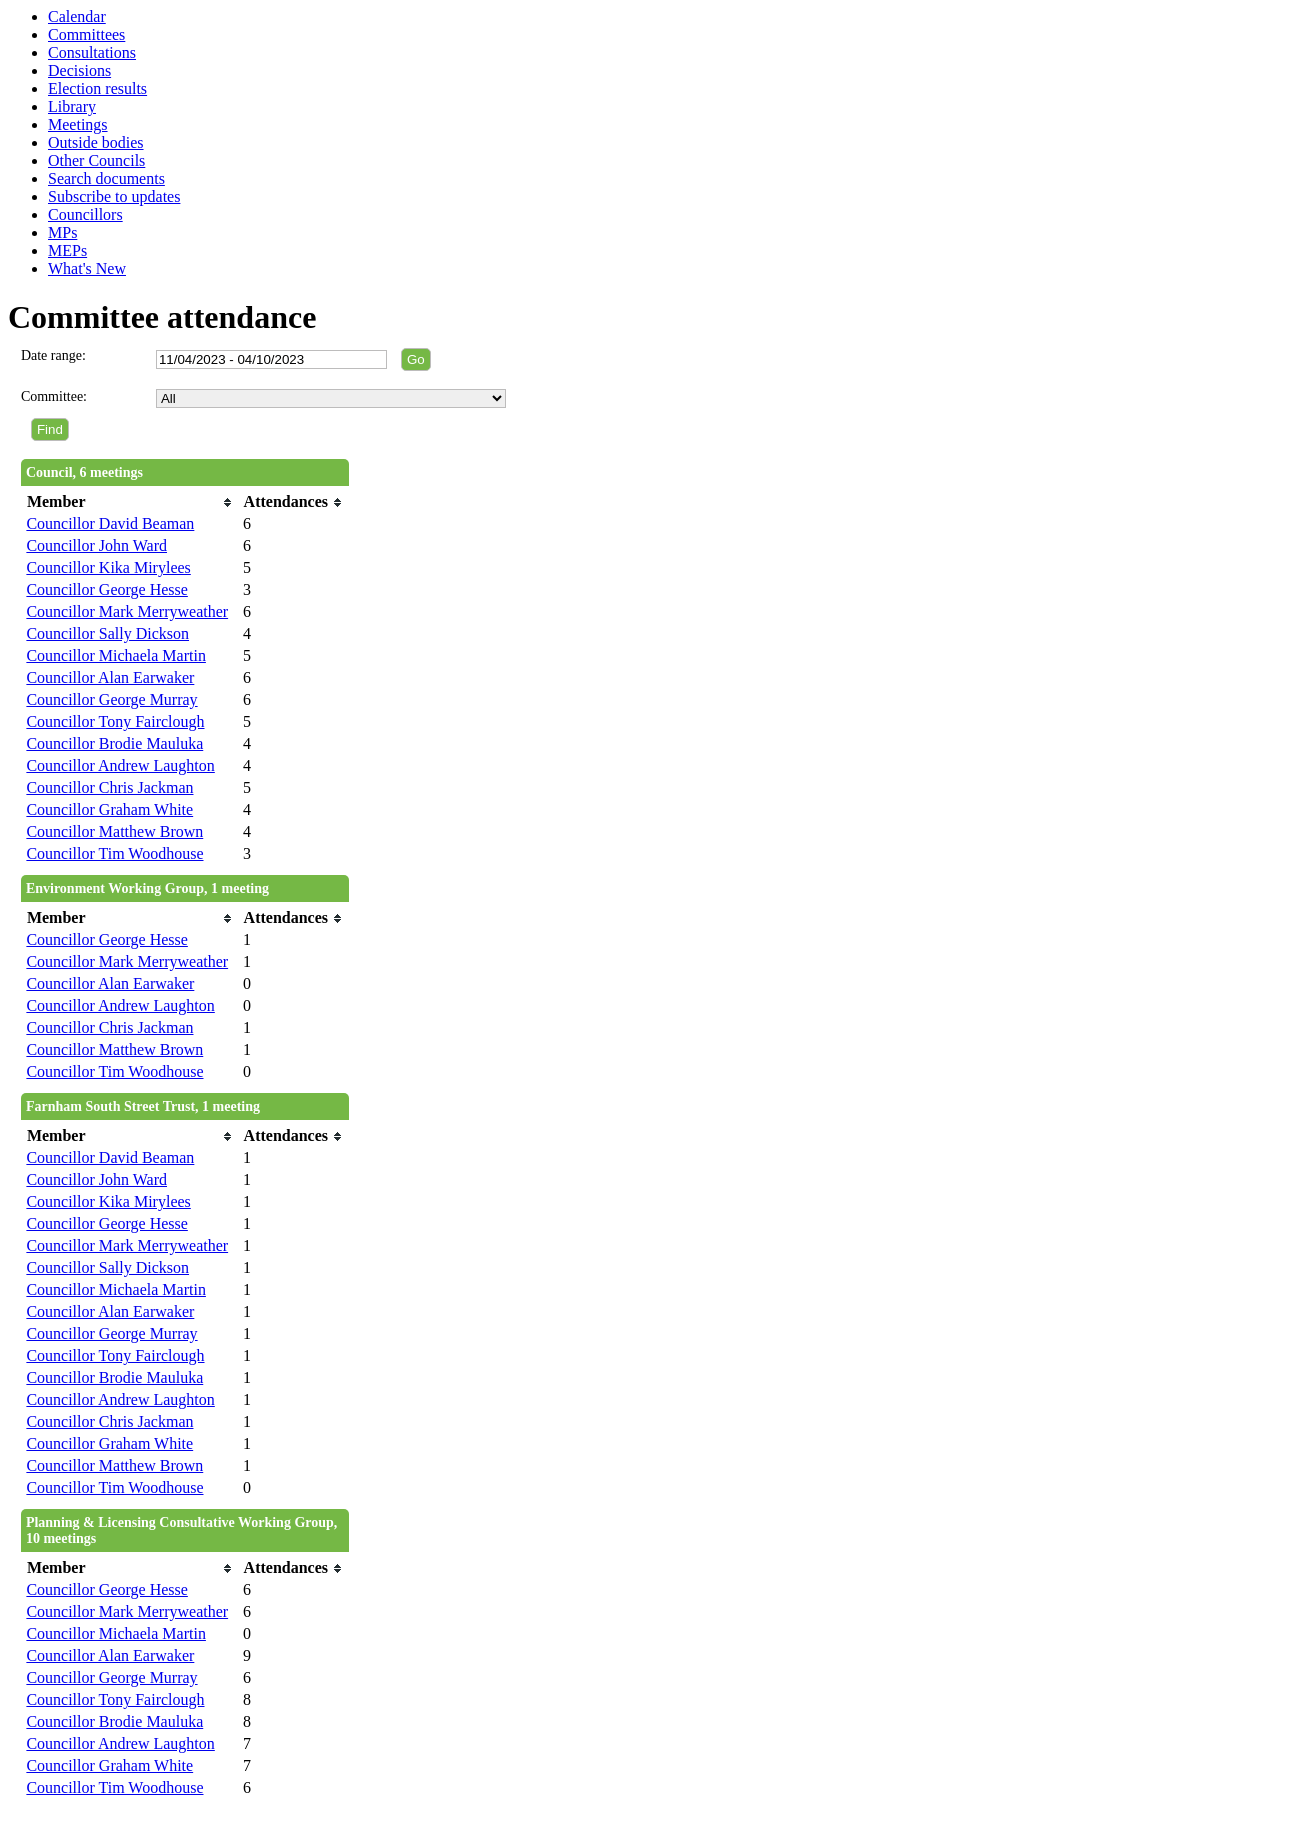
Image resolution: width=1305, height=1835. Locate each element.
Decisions (79, 70)
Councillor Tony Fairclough (115, 721)
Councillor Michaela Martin (116, 655)
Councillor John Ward (96, 545)
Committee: (54, 396)
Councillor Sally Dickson (107, 633)
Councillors (85, 214)
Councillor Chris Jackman (109, 787)
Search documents (106, 178)
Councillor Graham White (109, 809)
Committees (86, 34)
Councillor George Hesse (106, 589)
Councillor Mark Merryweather (127, 611)
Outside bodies (96, 142)
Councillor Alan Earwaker (110, 677)
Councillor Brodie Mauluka (114, 743)
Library (72, 106)
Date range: (53, 355)
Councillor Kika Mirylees (108, 567)
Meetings (78, 124)
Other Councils (96, 160)
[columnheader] (129, 502)
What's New (87, 268)
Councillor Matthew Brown (114, 831)
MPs (62, 232)
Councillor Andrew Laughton (120, 765)
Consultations (92, 52)
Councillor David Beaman (110, 523)
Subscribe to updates (114, 196)
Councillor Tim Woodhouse (114, 853)
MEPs (67, 250)
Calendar (77, 16)
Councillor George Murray (111, 699)
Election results (97, 88)
